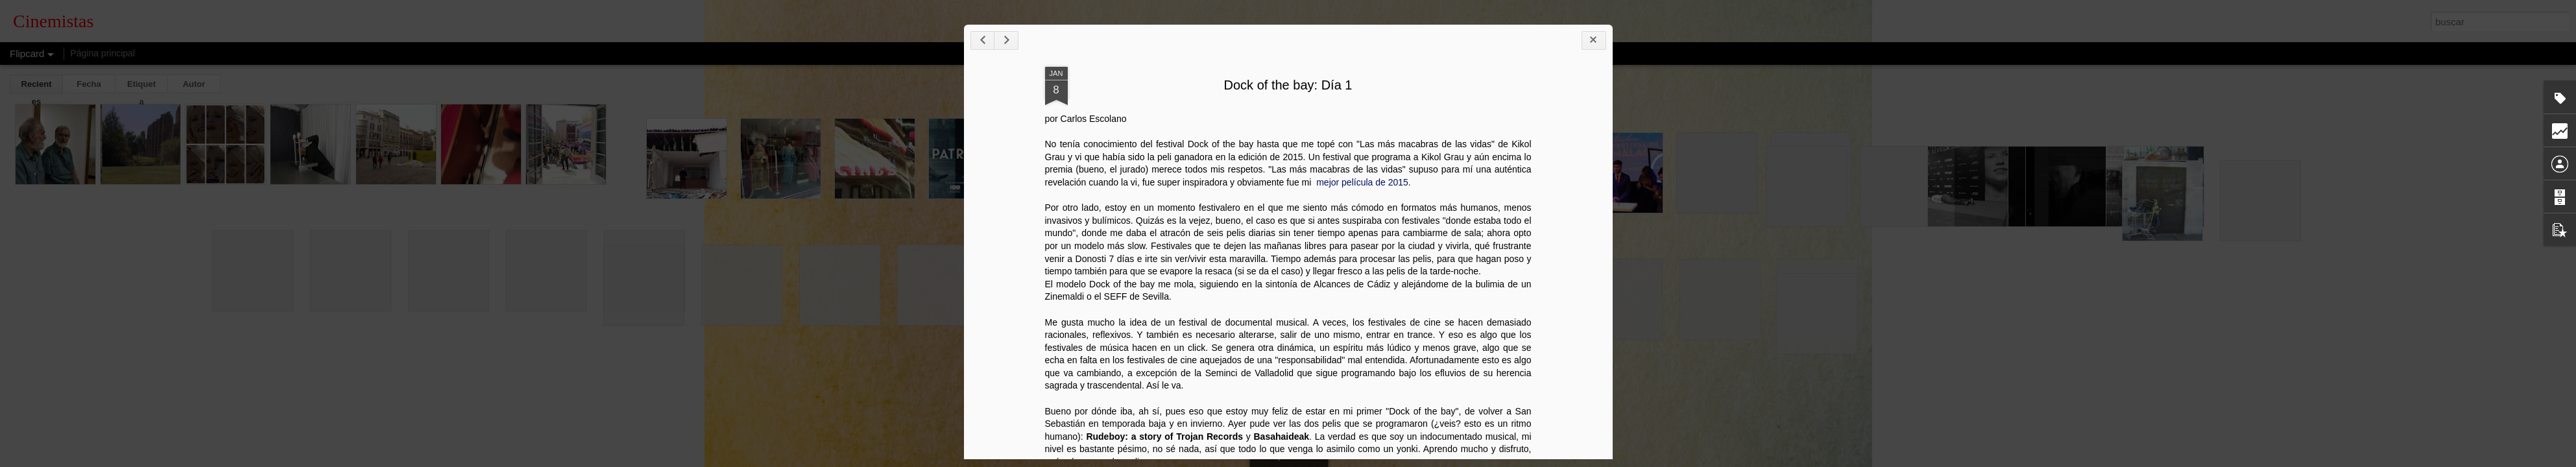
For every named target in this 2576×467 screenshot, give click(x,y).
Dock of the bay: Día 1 (1288, 85)
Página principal (102, 53)
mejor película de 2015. (1362, 182)
